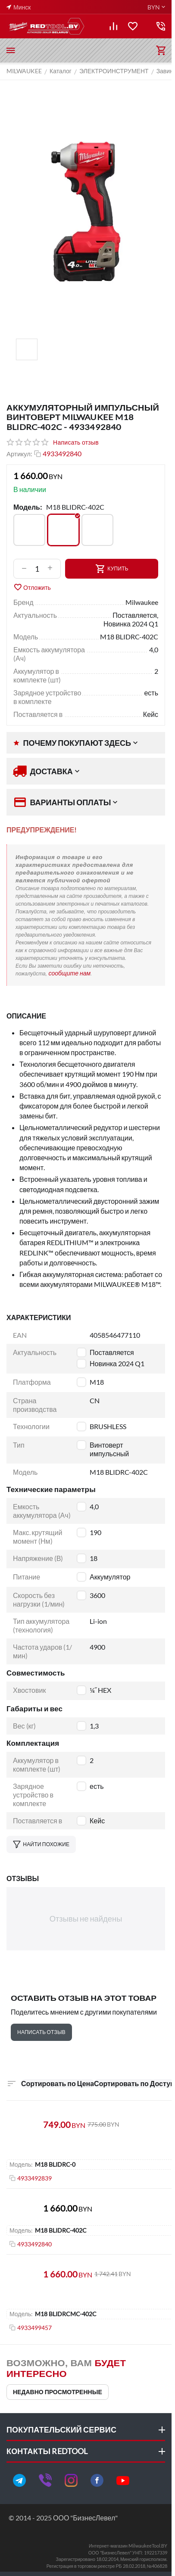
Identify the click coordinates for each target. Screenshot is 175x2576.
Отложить (32, 587)
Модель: (27, 507)
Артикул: (19, 454)
